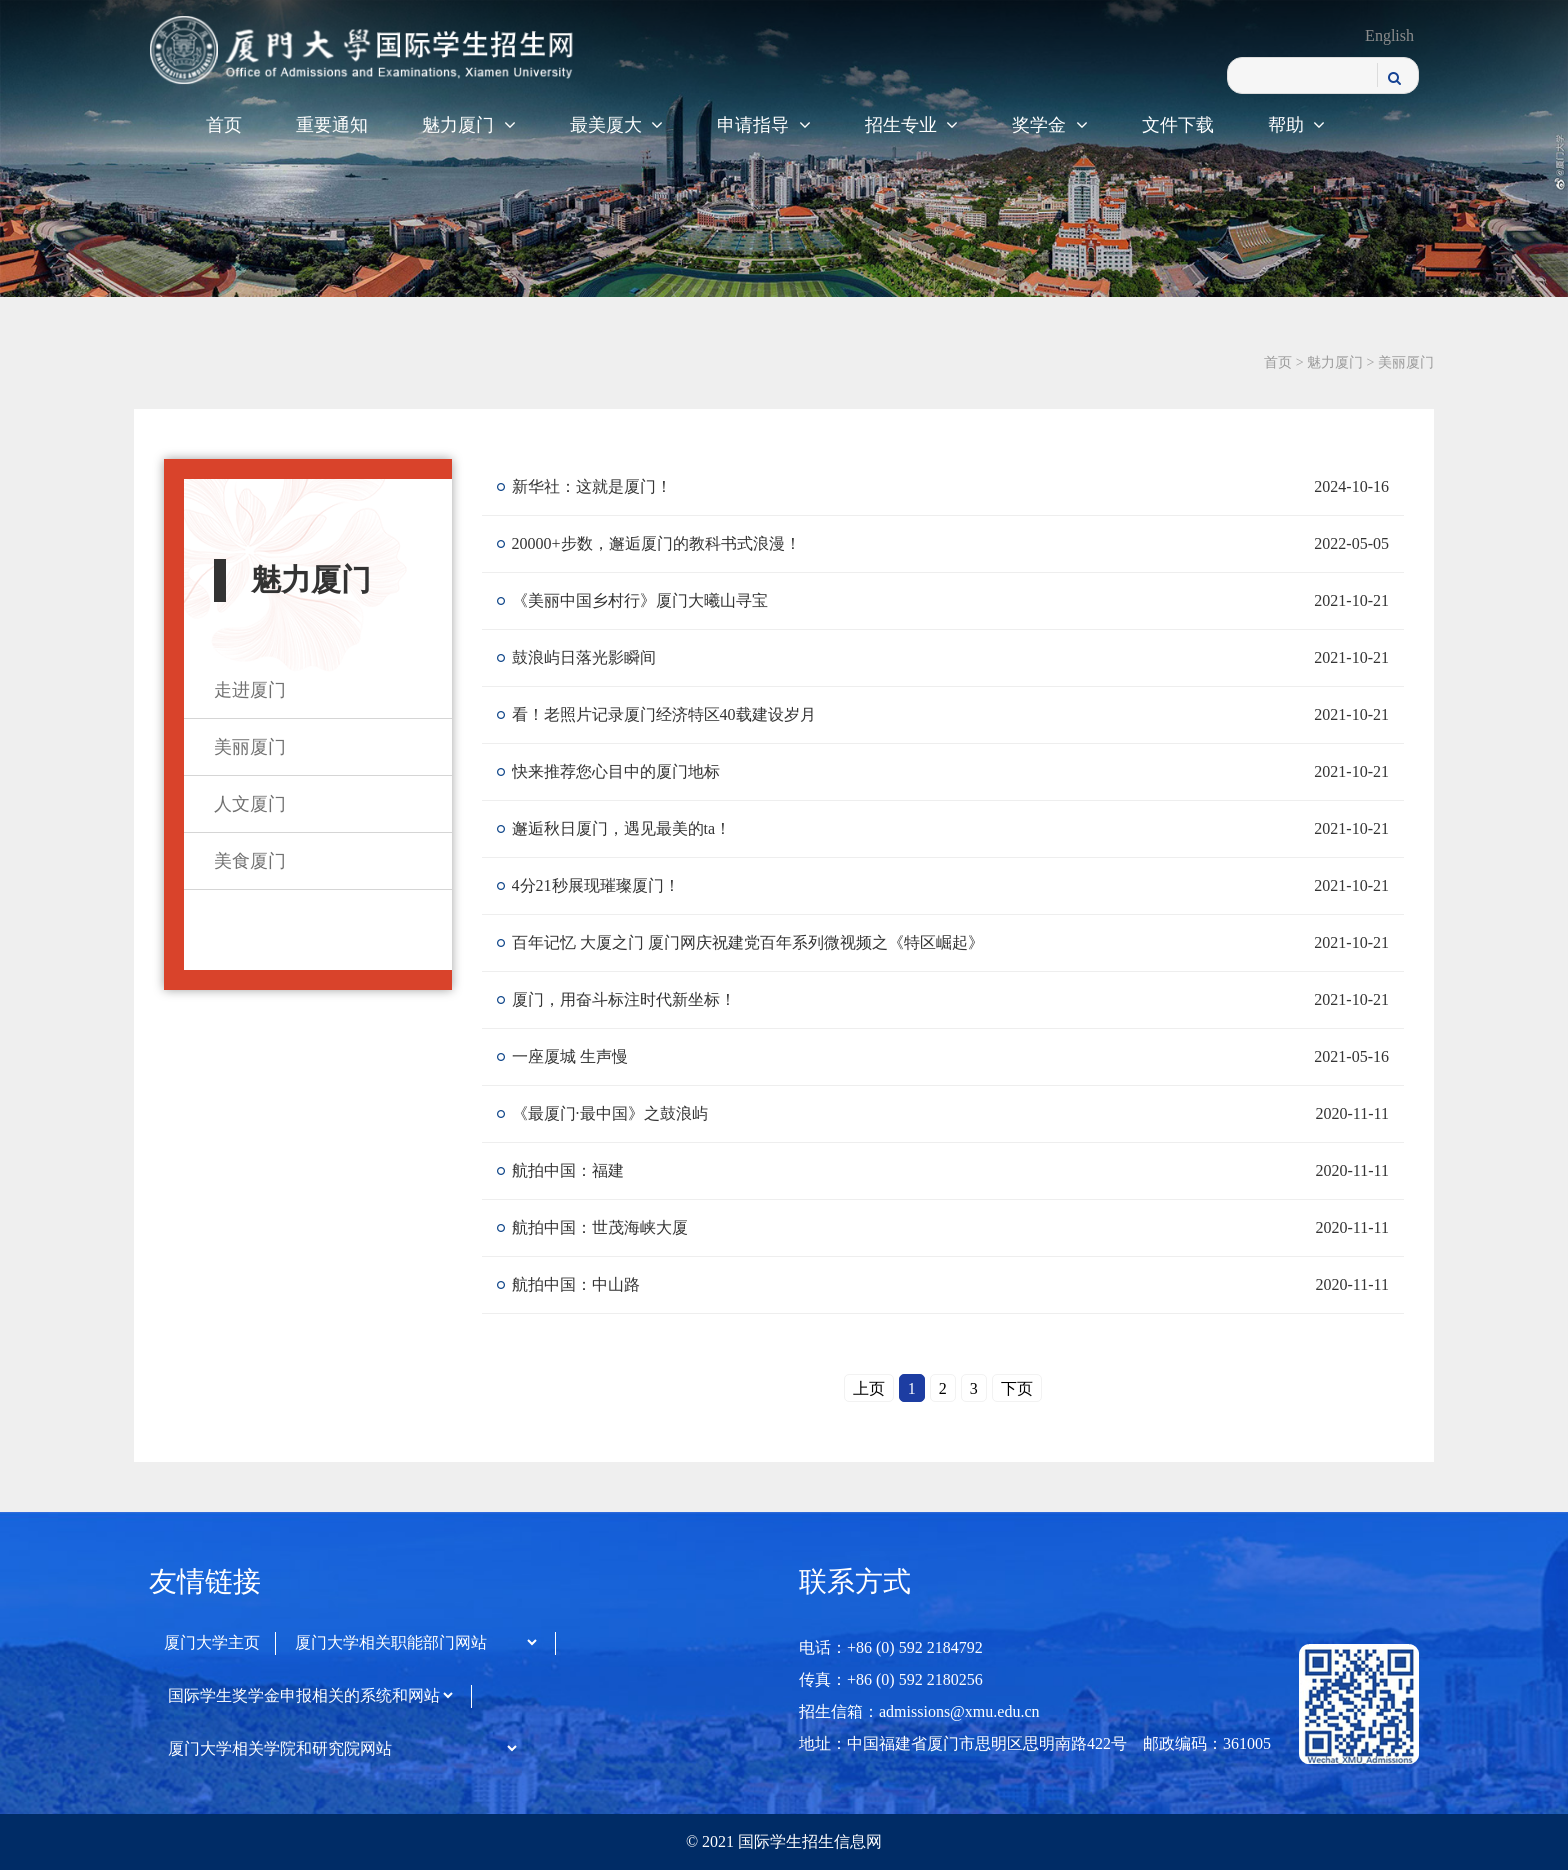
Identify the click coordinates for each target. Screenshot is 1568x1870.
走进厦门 (250, 690)
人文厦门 (250, 804)
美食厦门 (250, 861)
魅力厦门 (469, 125)
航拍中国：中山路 (576, 1284)
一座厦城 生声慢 (570, 1056)
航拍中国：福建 (568, 1170)
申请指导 (764, 125)
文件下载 (1178, 125)
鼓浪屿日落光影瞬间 (584, 657)
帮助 (1297, 125)
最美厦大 (617, 125)
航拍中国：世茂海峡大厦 (600, 1227)
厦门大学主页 (212, 1642)
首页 (224, 125)
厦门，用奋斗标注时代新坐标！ (624, 999)
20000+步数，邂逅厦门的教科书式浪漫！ (656, 543)
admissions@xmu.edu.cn (959, 1711)
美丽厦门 (1406, 362)
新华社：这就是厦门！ (592, 486)
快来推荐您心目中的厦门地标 (616, 771)
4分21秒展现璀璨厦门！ (596, 885)
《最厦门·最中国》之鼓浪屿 (610, 1113)
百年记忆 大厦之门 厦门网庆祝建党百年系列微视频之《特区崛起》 (748, 942)
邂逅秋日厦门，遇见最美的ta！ (622, 828)
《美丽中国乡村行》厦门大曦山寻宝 (640, 600)
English (1389, 35)
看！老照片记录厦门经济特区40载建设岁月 (664, 714)
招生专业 (912, 125)
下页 (1017, 1388)
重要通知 (332, 125)
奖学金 (1050, 125)
